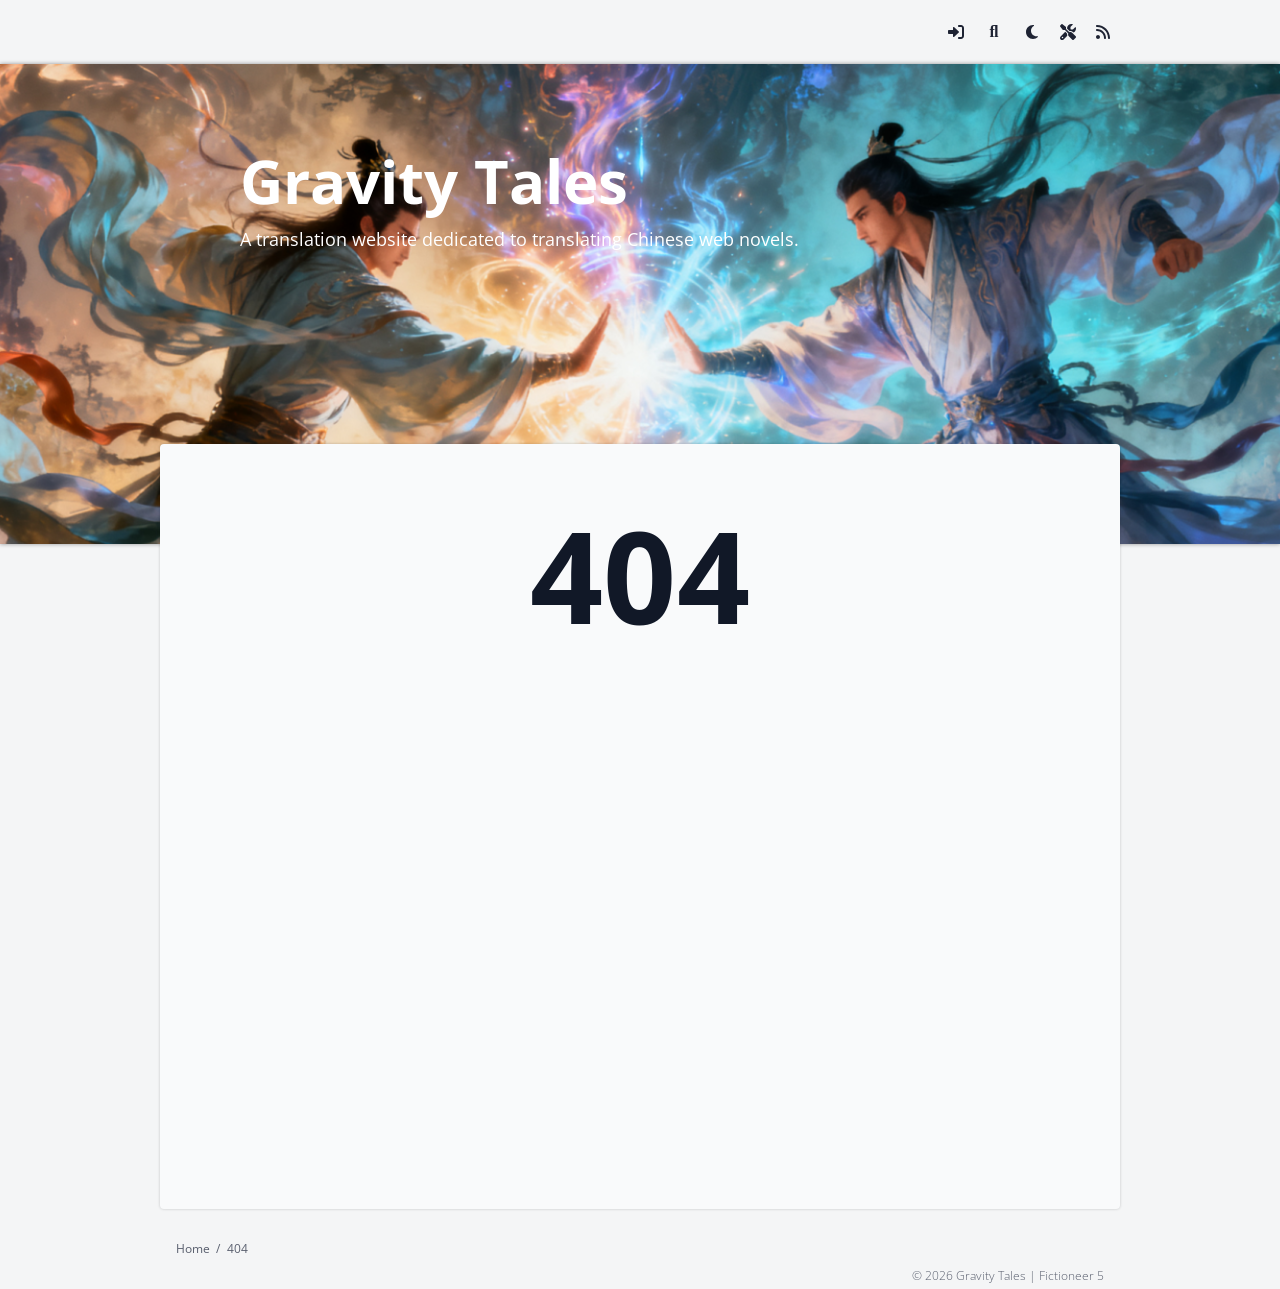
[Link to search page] (994, 32)
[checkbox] (1032, 32)
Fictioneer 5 (1071, 1274)
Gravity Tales (434, 181)
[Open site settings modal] (1068, 32)
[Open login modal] (956, 32)
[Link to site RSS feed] (1103, 32)
